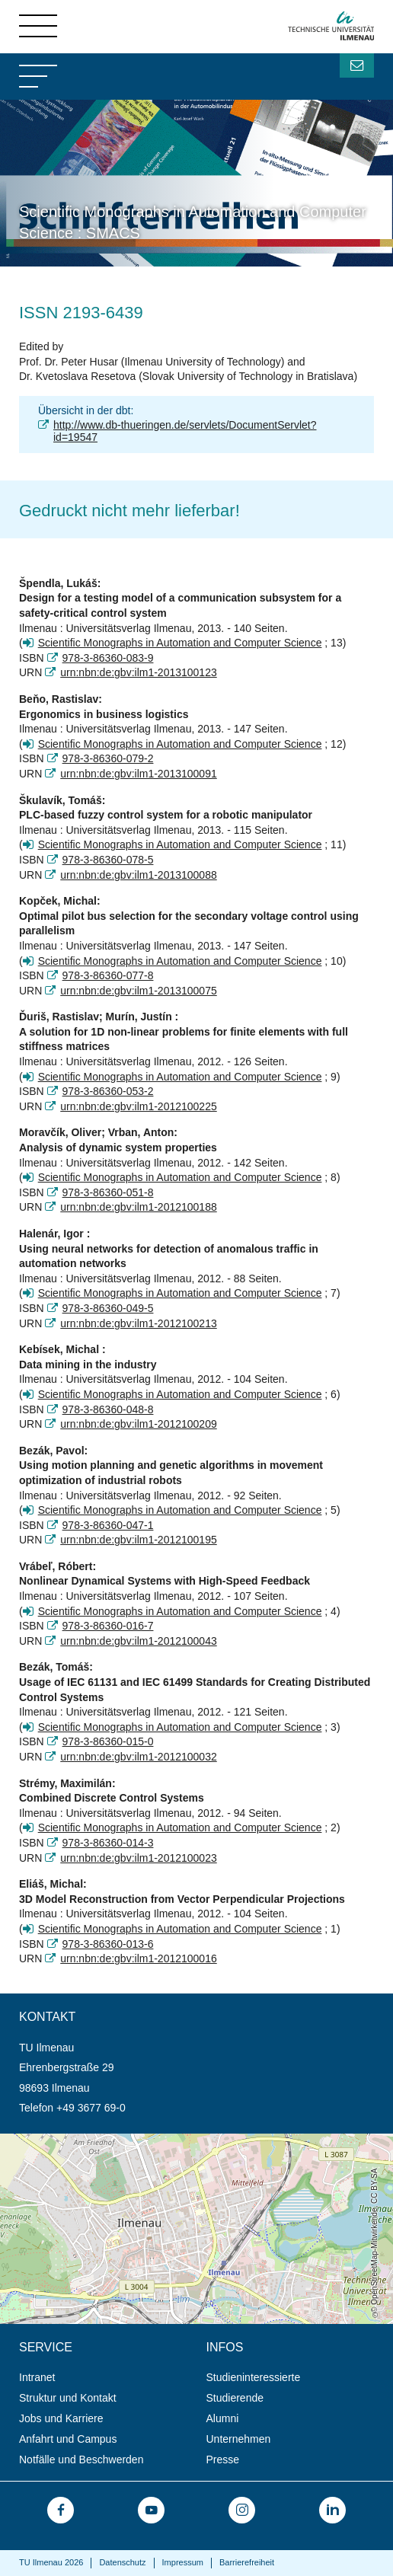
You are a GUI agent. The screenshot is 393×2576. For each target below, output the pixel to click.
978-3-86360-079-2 (108, 758)
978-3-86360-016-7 (108, 1626)
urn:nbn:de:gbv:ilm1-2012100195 (138, 1540)
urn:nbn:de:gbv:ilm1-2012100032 (138, 1757)
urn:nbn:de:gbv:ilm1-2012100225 (138, 1106)
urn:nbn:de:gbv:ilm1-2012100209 (138, 1424)
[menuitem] (107, 2377)
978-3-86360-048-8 (108, 1409)
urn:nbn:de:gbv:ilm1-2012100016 (138, 1958)
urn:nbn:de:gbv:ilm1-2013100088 (138, 875)
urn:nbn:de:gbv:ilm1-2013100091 (138, 774)
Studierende (235, 2398)
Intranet (37, 2377)
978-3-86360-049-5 (108, 1308)
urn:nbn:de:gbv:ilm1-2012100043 (138, 1641)
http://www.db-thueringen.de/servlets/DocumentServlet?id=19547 (185, 431)
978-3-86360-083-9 (108, 658)
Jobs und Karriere (61, 2418)
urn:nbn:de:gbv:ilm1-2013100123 (138, 672)
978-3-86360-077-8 (108, 975)
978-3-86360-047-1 (108, 1525)
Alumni (222, 2418)
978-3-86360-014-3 (108, 1843)
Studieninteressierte (253, 2377)
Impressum (182, 2562)
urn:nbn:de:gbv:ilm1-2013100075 (138, 991)
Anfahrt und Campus (68, 2439)
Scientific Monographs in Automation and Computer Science (180, 643)
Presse (223, 2459)
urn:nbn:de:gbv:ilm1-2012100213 (138, 1323)
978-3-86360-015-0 (108, 1741)
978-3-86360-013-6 (108, 1944)
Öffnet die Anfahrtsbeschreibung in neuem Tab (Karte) (127, 2140)
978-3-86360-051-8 (108, 1192)
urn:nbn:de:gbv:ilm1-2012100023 (138, 1858)
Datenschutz (122, 2562)
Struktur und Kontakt (68, 2398)
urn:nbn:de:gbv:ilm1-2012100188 (138, 1207)
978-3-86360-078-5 (108, 860)
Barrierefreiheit (246, 2562)
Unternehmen (238, 2439)
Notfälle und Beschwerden (81, 2459)
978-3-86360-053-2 (108, 1091)
